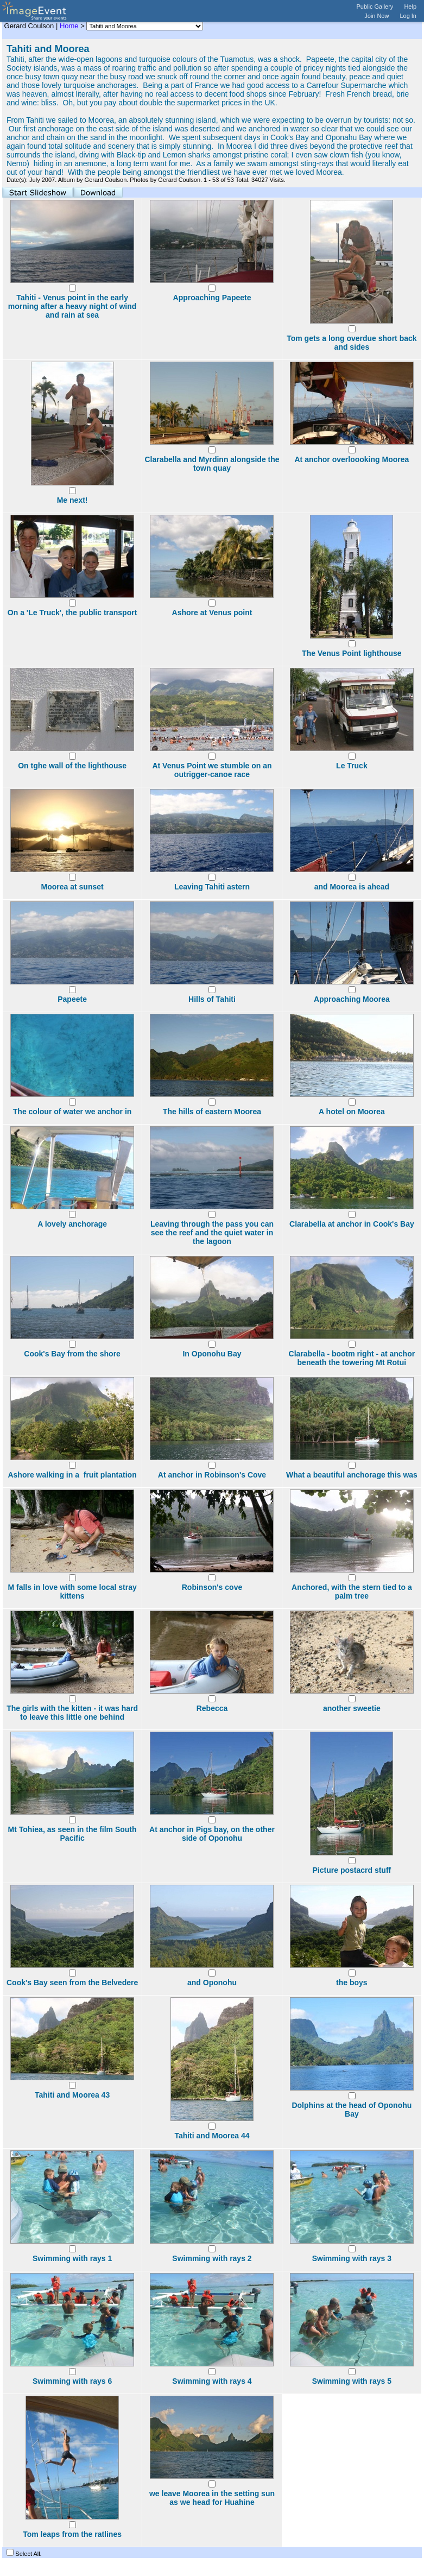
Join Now (376, 15)
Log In (408, 15)
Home (69, 26)
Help (410, 6)
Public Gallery (375, 6)
